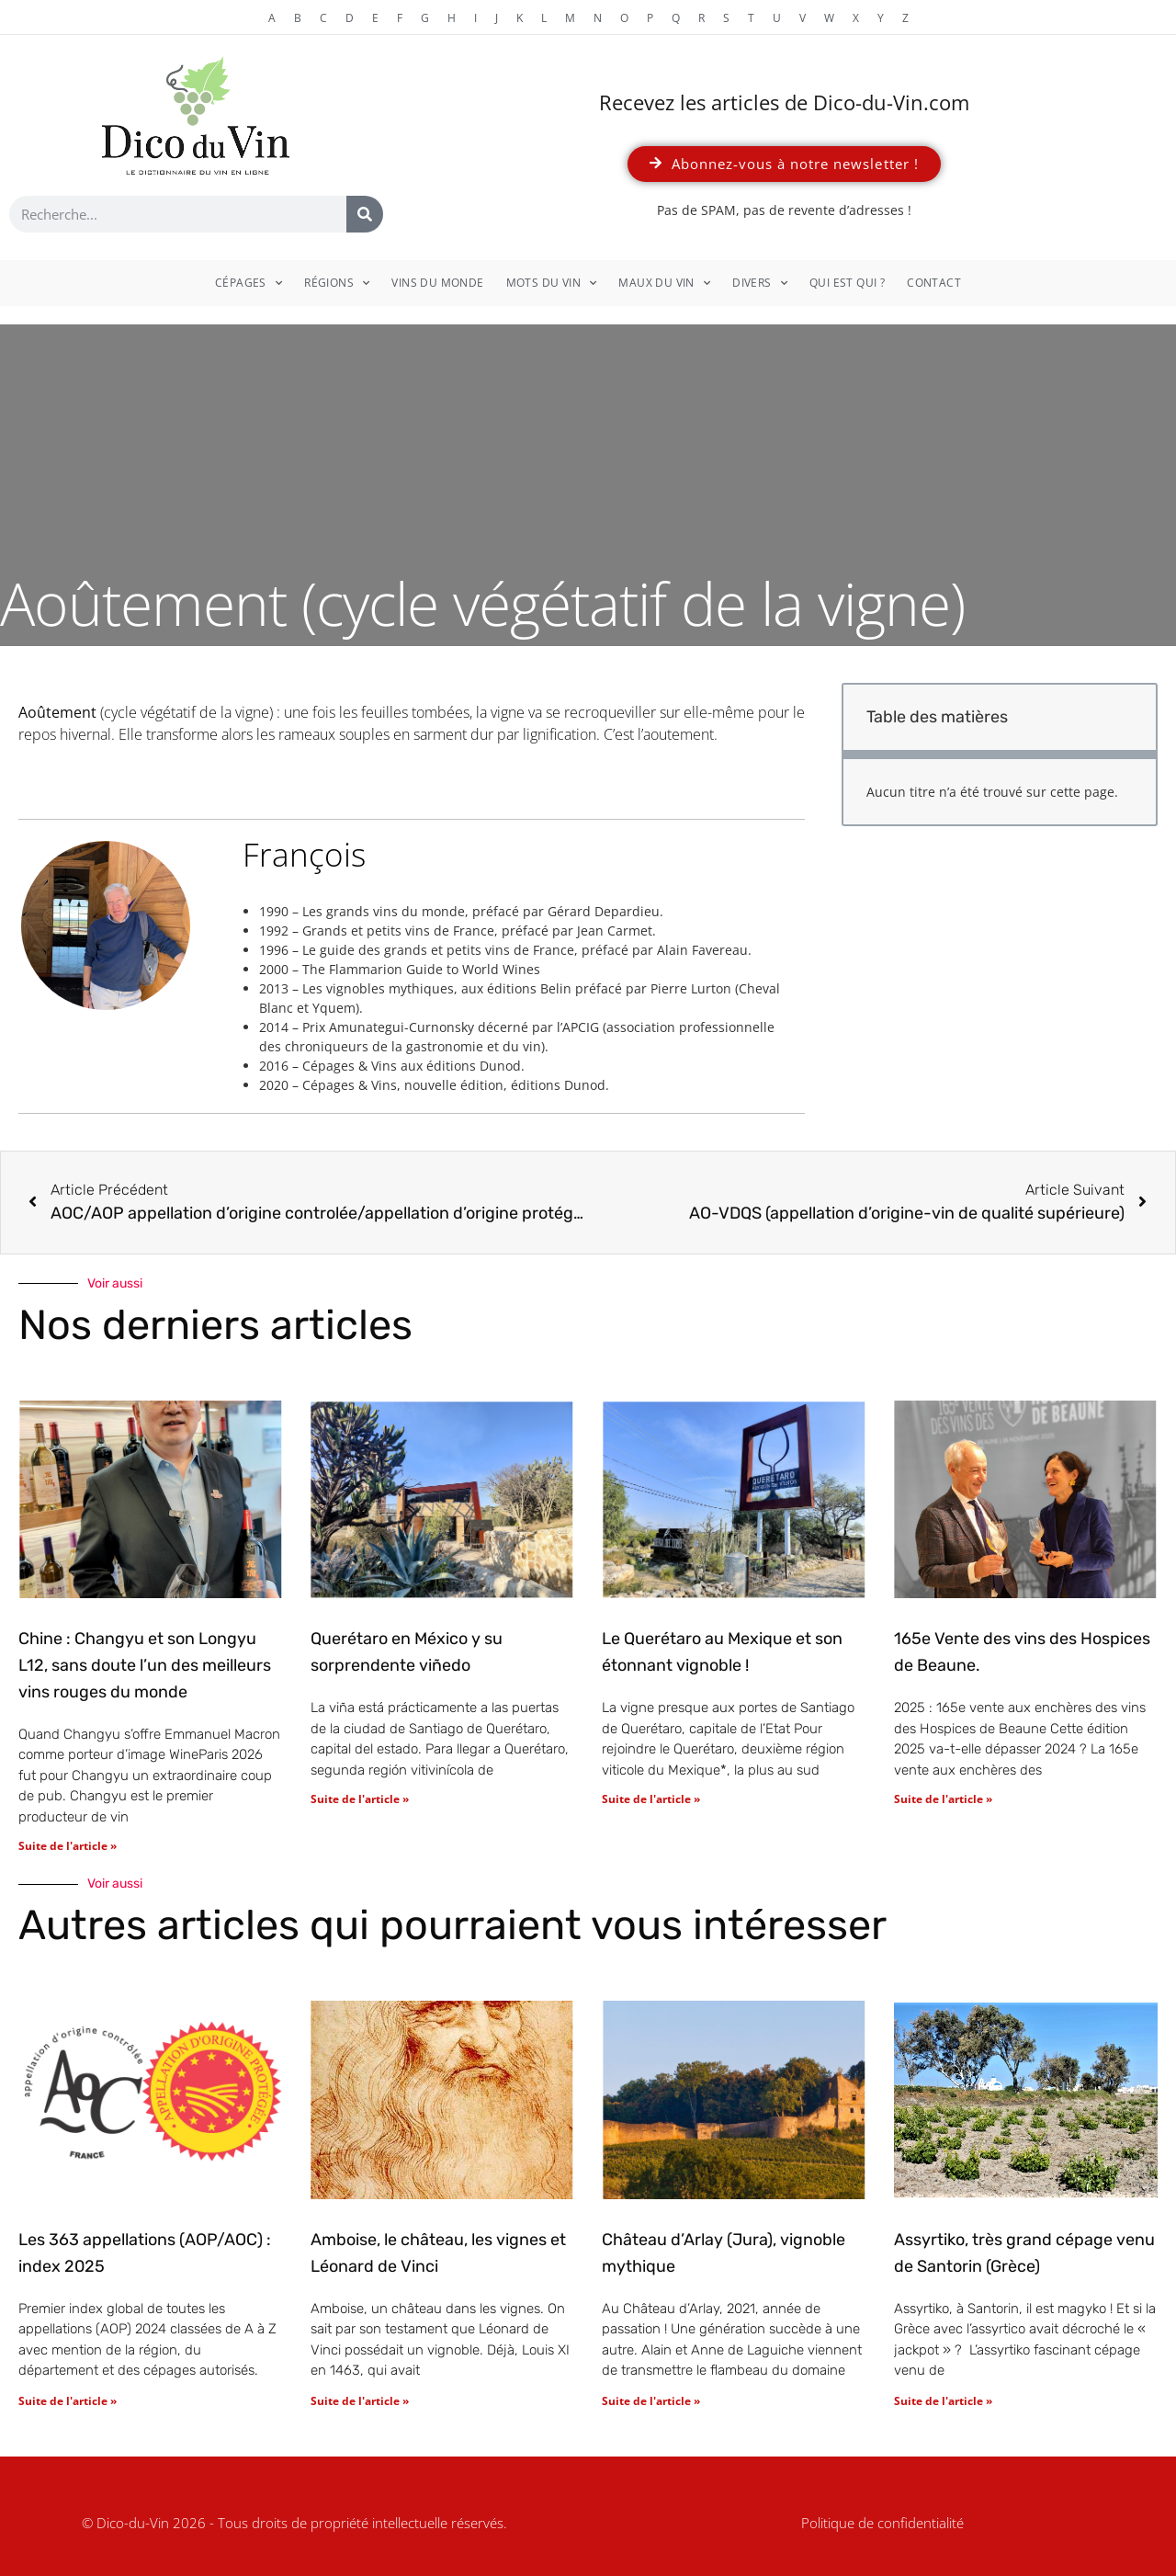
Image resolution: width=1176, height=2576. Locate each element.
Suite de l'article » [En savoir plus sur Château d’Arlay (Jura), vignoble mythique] (651, 2401)
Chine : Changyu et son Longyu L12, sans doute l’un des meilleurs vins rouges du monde (144, 1665)
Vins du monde (437, 282)
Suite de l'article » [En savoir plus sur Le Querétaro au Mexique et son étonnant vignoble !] (651, 1799)
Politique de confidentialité (882, 2523)
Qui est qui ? (847, 282)
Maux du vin (664, 283)
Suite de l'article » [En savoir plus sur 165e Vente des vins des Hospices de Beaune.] (943, 1799)
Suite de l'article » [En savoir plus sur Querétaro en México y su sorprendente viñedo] (360, 1799)
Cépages (248, 283)
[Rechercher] (364, 214)
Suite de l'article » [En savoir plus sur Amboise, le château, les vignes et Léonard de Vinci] (360, 2401)
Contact (934, 282)
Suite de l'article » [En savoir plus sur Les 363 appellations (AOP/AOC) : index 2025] (67, 2401)
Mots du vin (551, 283)
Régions (336, 283)
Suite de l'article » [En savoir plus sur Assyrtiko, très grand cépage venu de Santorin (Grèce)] (943, 2401)
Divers (759, 283)
